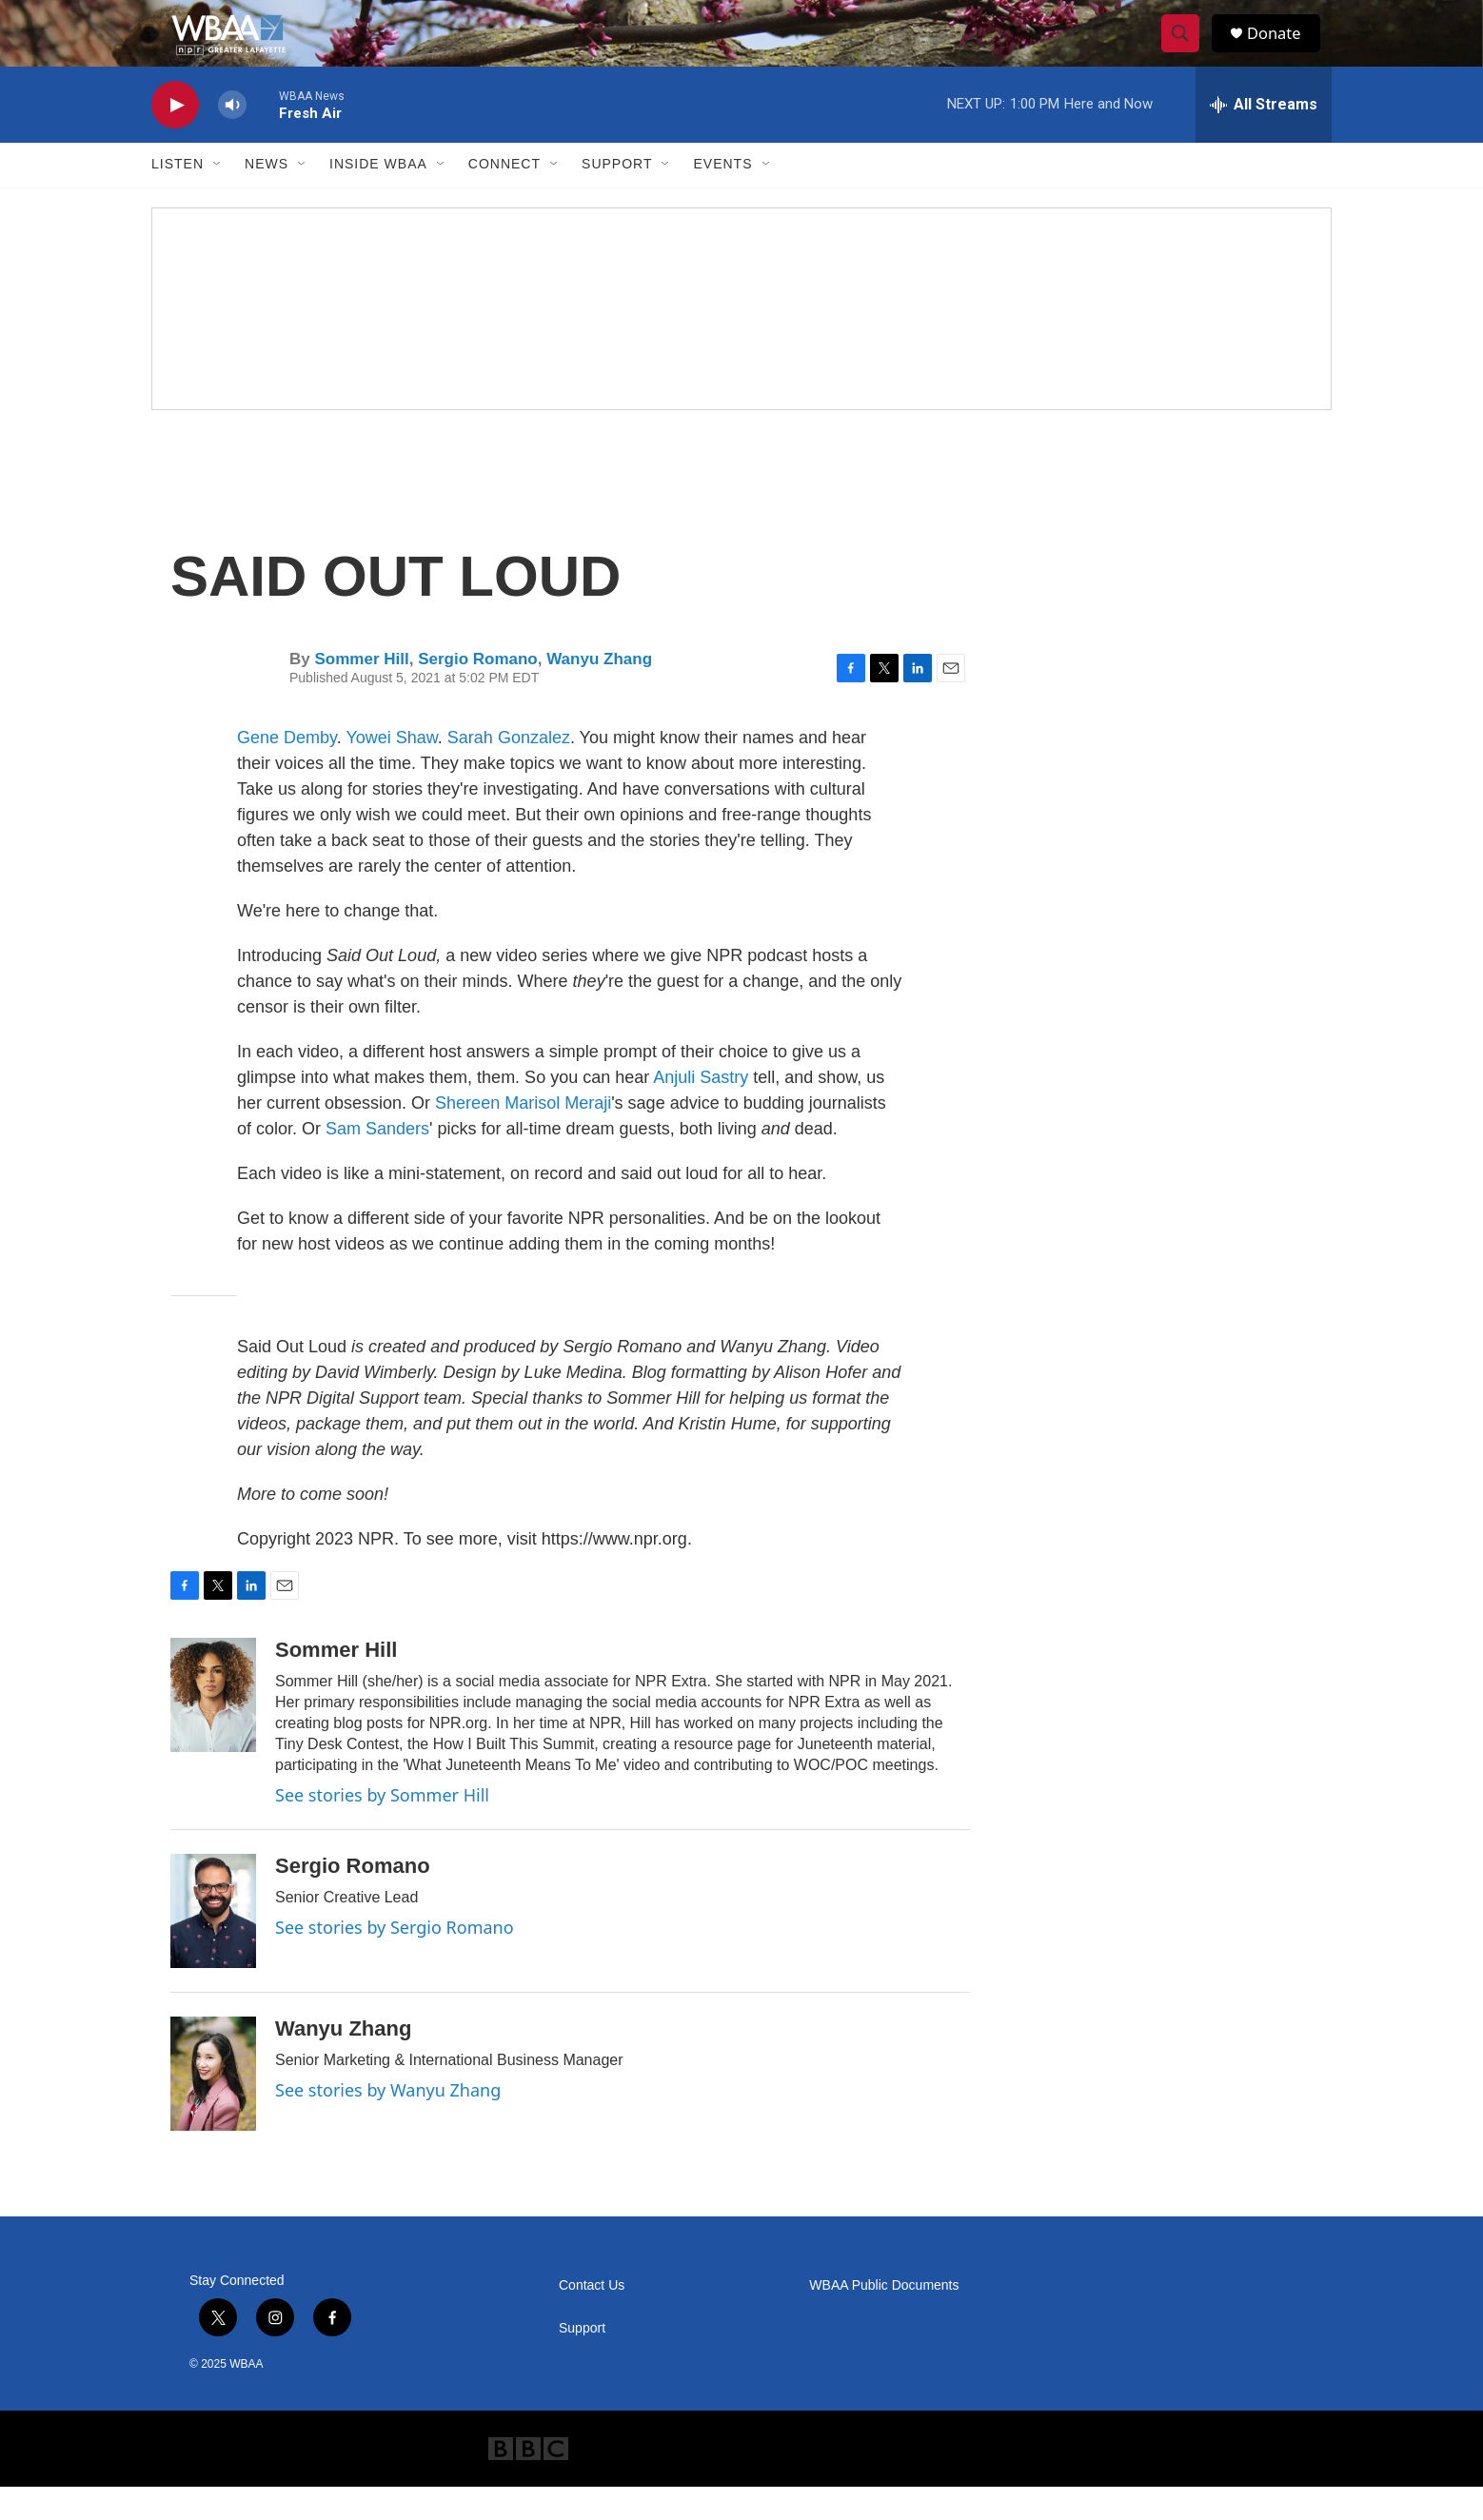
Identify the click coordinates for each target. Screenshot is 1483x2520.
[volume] (232, 138)
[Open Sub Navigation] (218, 198)
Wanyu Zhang (599, 692)
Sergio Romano (478, 692)
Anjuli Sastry (700, 1110)
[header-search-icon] (1187, 50)
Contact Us (591, 2319)
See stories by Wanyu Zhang (388, 2123)
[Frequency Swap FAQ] (741, 342)
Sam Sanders (377, 1161)
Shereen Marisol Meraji (523, 1136)
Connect (504, 198)
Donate (1283, 50)
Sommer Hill (361, 692)
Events (722, 198)
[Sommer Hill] (213, 1728)
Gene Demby (287, 770)
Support (617, 198)
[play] (175, 138)
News (266, 198)
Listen (177, 198)
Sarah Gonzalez (508, 770)
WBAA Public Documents (884, 2319)
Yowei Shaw (391, 770)
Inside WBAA (378, 198)
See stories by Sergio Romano (394, 1960)
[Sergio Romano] (213, 1944)
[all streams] (1264, 138)
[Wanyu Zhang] (213, 2107)
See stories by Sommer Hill (382, 1828)
